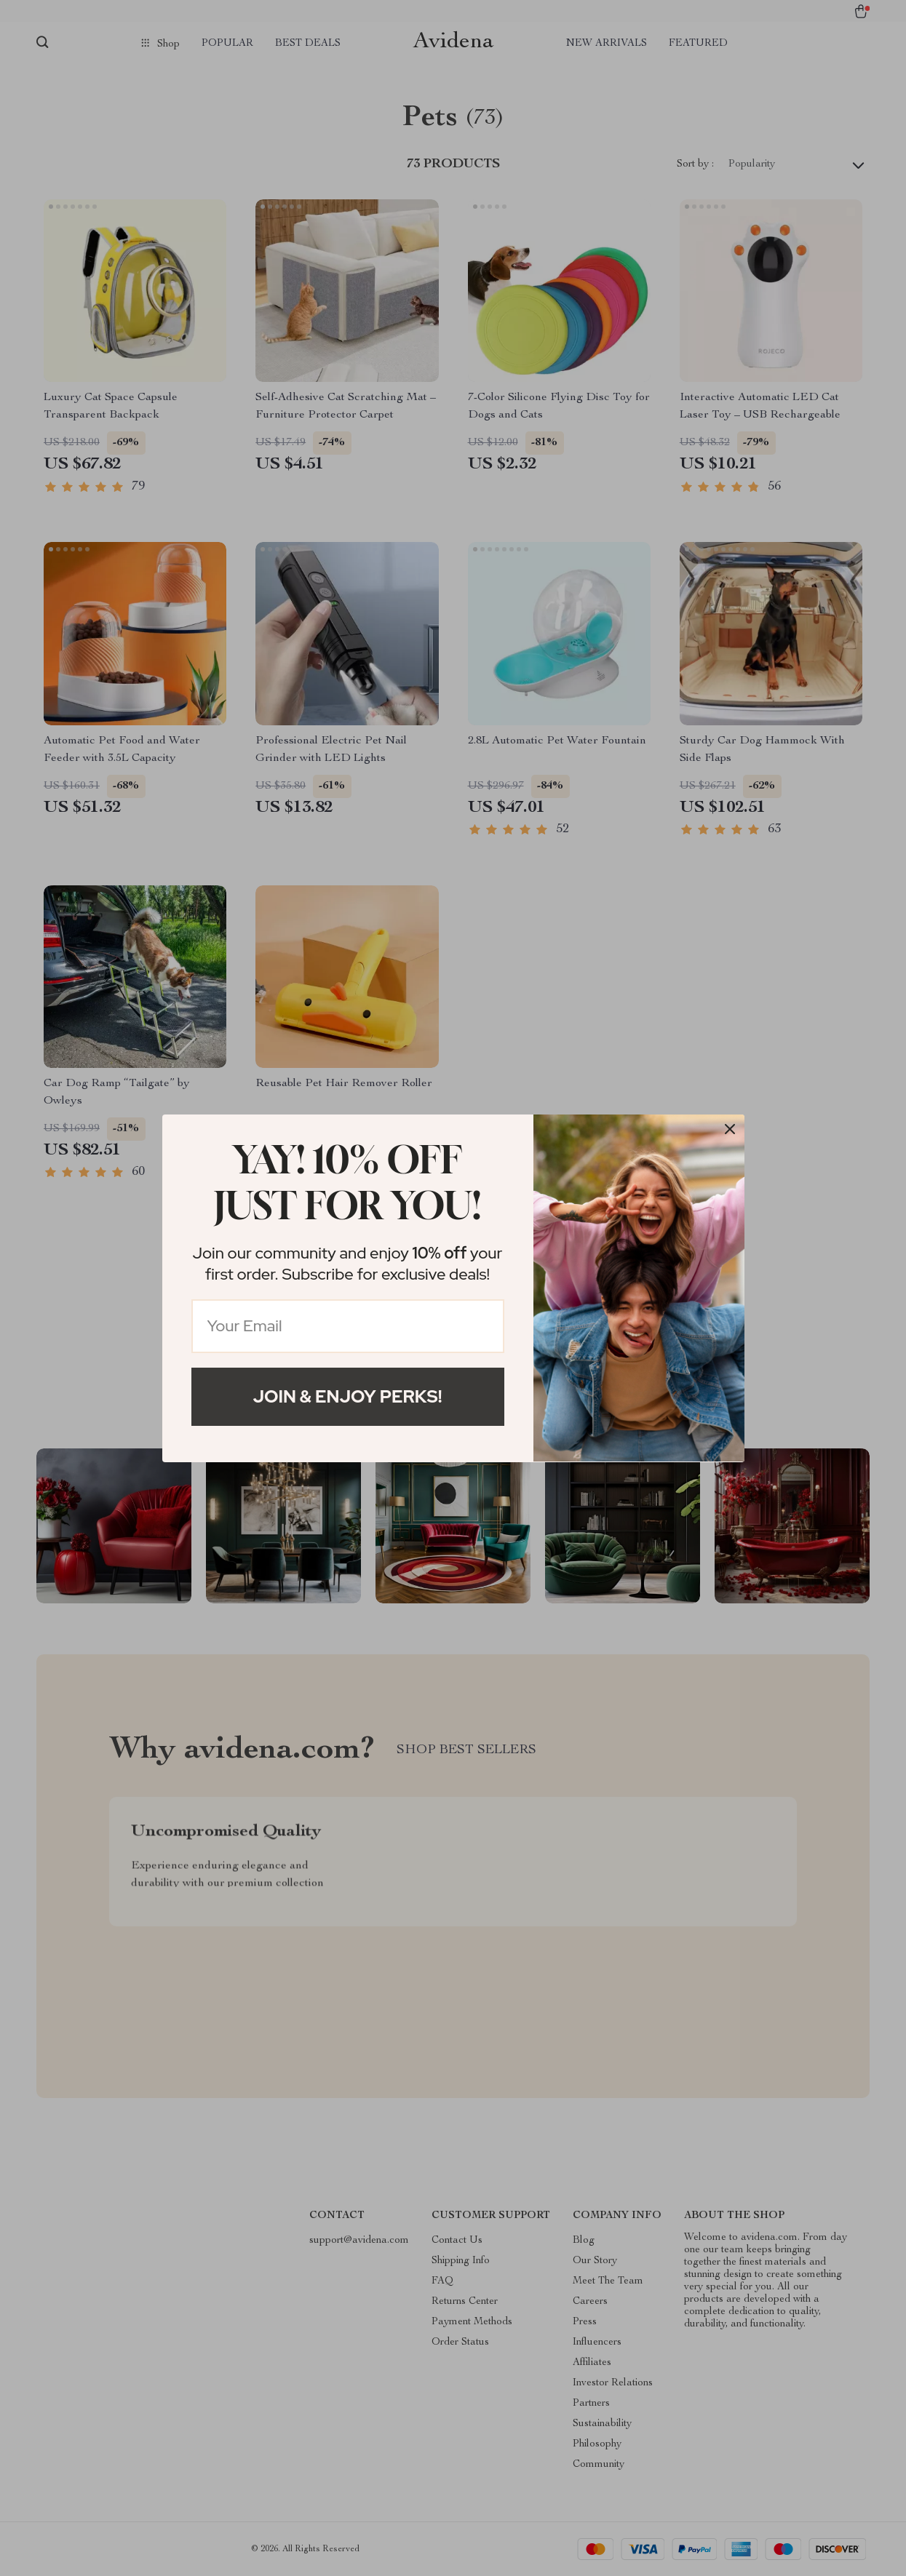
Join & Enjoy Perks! (347, 1396)
